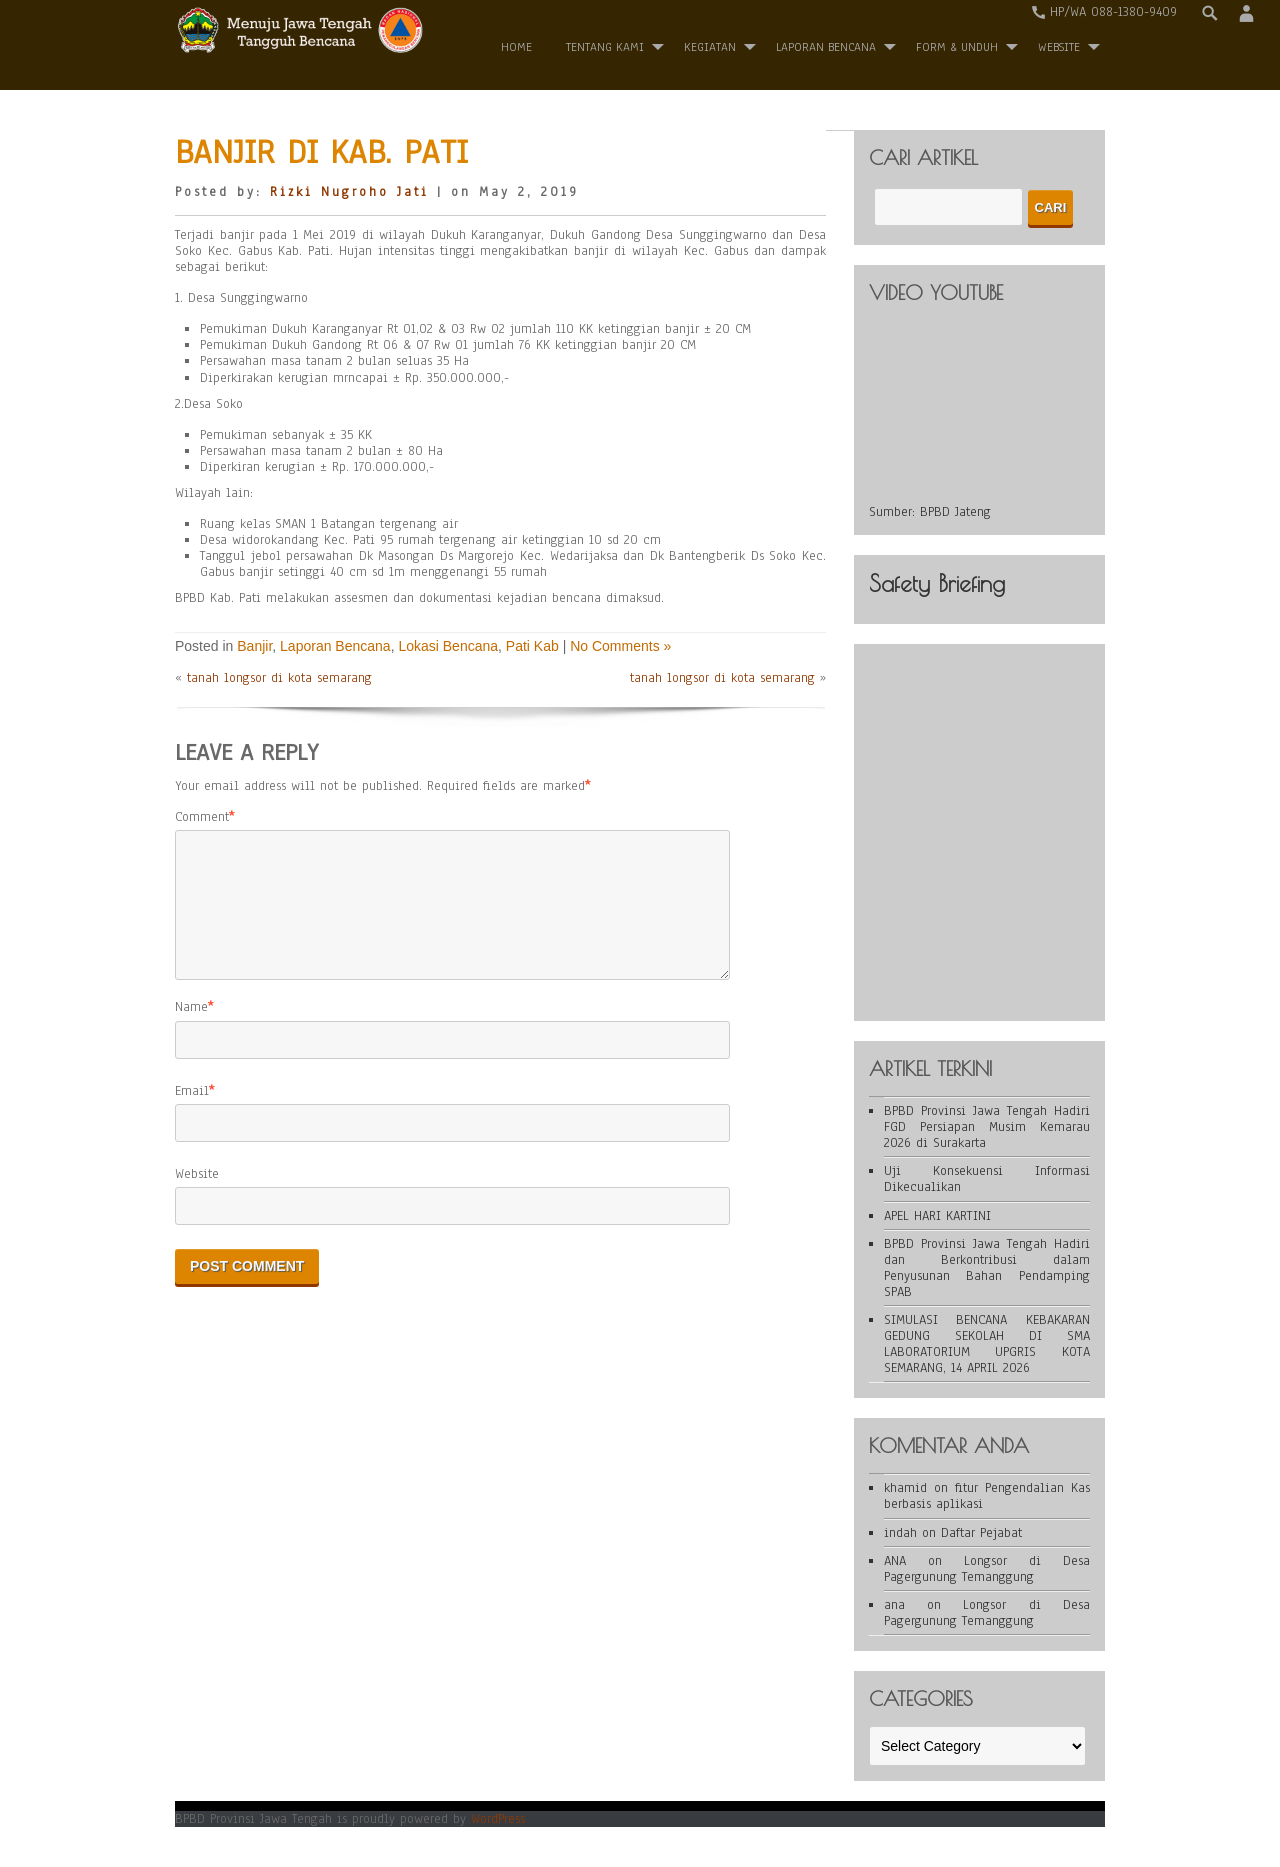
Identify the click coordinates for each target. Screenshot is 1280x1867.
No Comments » (620, 646)
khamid (905, 1488)
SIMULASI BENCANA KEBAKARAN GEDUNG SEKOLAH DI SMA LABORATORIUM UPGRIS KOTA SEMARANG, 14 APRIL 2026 (987, 1344)
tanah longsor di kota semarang (279, 678)
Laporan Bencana (826, 47)
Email (192, 1115)
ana (894, 1605)
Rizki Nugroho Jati (349, 192)
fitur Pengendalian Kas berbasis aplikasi (987, 1496)
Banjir (254, 646)
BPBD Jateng (955, 512)
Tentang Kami (605, 47)
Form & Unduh (957, 47)
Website (197, 1198)
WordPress (498, 1819)
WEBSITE (1059, 47)
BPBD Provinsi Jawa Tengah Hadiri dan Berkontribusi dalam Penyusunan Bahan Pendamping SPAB (987, 1268)
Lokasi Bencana (448, 646)
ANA (895, 1561)
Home (516, 47)
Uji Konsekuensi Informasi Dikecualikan (987, 1179)
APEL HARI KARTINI (937, 1216)
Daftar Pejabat (981, 1533)
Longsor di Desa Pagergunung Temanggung (987, 1569)
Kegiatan (710, 47)
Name (191, 1031)
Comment (202, 817)
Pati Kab (532, 646)
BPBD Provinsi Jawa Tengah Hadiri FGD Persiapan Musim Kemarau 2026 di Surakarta (987, 1127)
